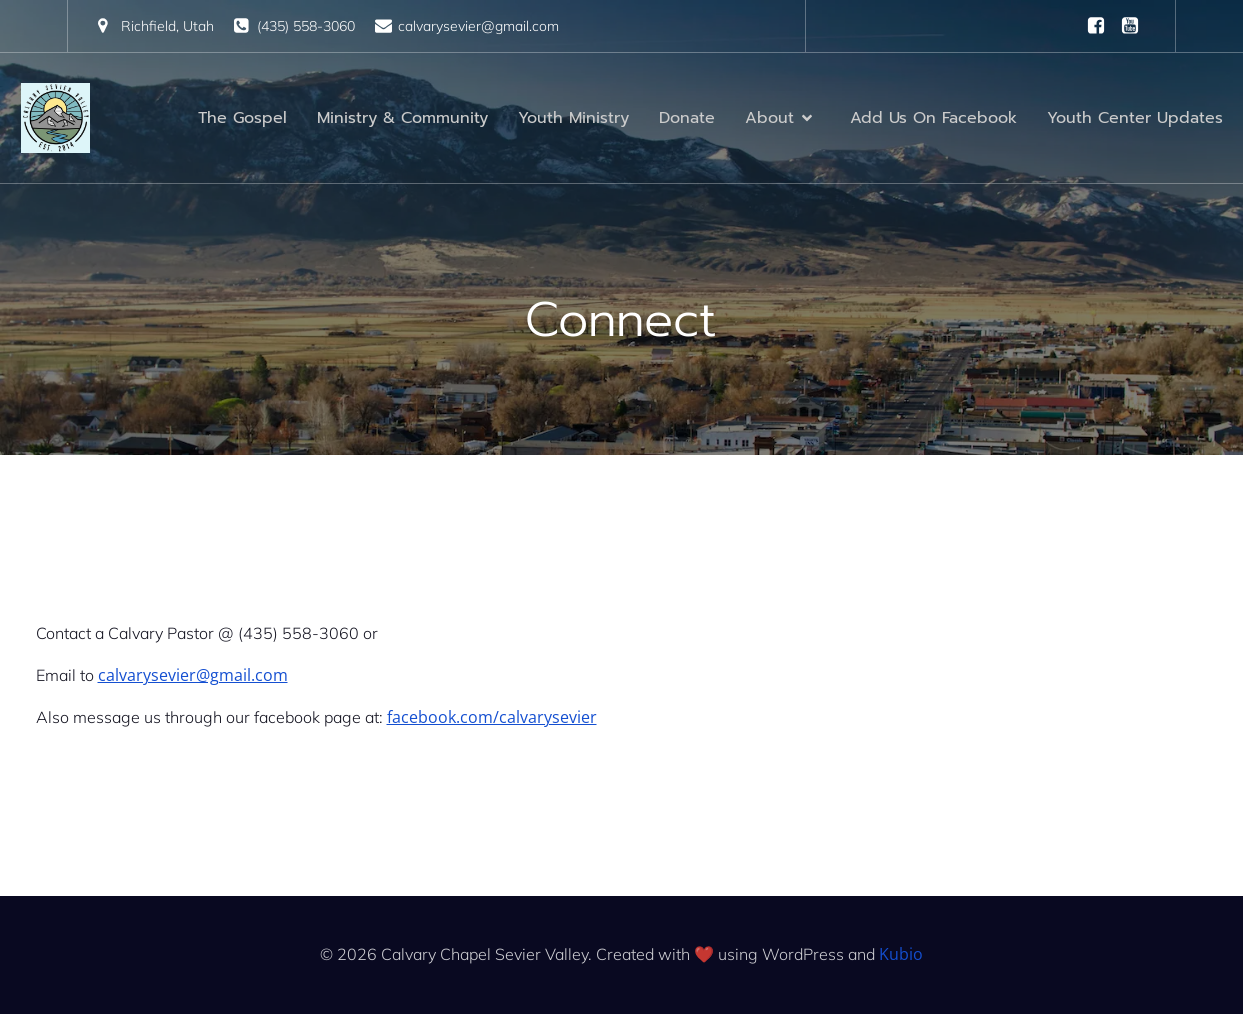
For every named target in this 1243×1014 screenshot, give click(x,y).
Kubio (901, 954)
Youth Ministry (573, 118)
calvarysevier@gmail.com (193, 675)
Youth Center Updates (1135, 118)
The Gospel (242, 118)
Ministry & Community (402, 118)
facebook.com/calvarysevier (492, 717)
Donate (687, 118)
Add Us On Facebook (933, 118)
